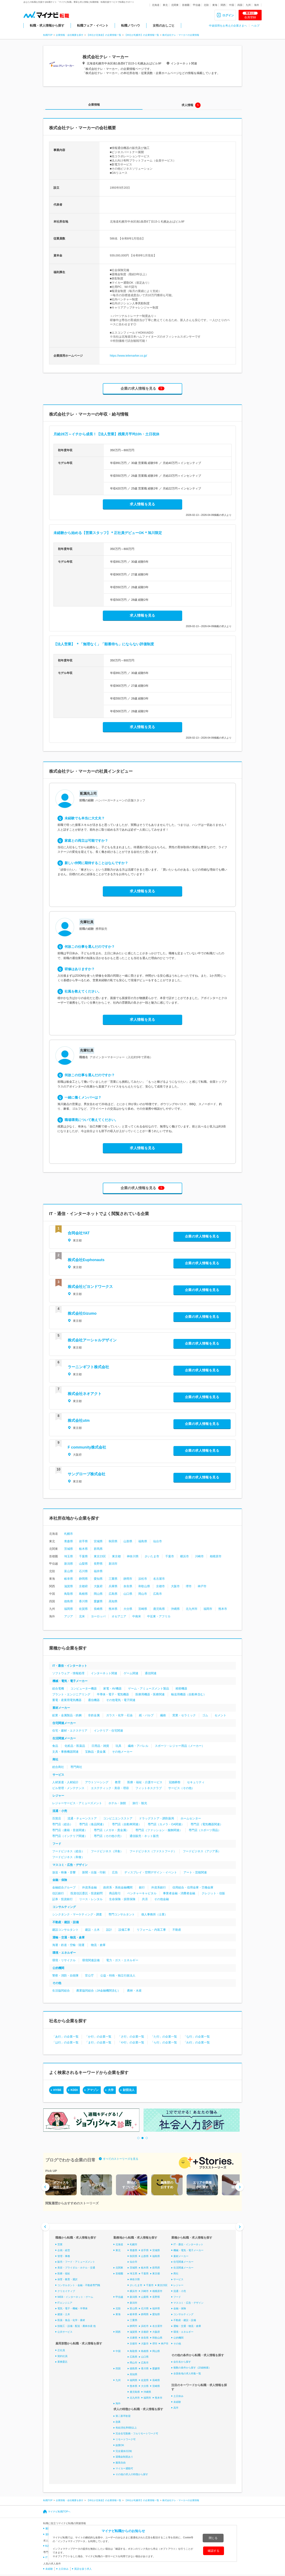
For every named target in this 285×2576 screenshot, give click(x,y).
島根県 (83, 1593)
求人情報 (187, 105)
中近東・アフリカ (158, 1616)
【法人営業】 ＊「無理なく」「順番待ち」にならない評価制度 (103, 644)
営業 (59, 2244)
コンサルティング (64, 1907)
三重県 (113, 1578)
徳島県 (68, 1601)
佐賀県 (83, 1608)
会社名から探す (182, 2361)
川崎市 (199, 1556)
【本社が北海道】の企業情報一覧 (104, 35)
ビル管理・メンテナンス (68, 1788)
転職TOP (47, 35)
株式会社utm (79, 1420)
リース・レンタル (91, 1899)
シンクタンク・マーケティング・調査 (77, 1914)
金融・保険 (59, 1880)
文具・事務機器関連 (65, 1751)
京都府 (83, 1586)
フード (56, 1843)
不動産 (176, 1929)
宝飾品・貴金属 (95, 1751)
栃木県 (83, 1548)
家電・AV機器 (112, 1688)
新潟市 (113, 1563)
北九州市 (191, 1608)
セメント (220, 1715)
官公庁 (89, 1975)
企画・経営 (63, 2250)
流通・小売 (59, 1811)
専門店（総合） (62, 1824)
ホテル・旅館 (117, 1803)
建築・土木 (63, 2314)
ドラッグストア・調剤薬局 (156, 1818)
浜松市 (142, 1578)
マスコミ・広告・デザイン (70, 1864)
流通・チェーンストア (82, 1818)
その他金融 (161, 1899)
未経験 (177, 2402)
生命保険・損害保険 (122, 1899)
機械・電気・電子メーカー (70, 1681)
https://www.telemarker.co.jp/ (128, 355)
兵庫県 (113, 1586)
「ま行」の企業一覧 (98, 2042)
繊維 (163, 1715)
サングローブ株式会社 (86, 1474)
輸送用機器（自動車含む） (188, 1694)
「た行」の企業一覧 (164, 2036)
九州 (248, 5)
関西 (223, 5)
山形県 (127, 1541)
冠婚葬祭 (175, 1782)
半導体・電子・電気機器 (113, 1694)
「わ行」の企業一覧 (196, 2042)
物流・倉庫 (98, 1945)
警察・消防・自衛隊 (65, 1975)
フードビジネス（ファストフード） (153, 1851)
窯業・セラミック (184, 1715)
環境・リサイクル (64, 1960)
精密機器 (181, 1688)
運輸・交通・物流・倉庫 (68, 1937)
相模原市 (215, 1556)
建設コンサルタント (65, 1929)
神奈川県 (133, 1556)
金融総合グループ (64, 1887)
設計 (109, 1929)
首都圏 (186, 5)
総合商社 (58, 1767)
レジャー (58, 1795)
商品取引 (115, 1893)
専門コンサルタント (121, 1914)
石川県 (83, 1571)
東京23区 (100, 1556)
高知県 (113, 1601)
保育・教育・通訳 (67, 2279)
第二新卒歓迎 (123, 2416)
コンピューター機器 (83, 1688)
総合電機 (58, 1688)
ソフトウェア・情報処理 (68, 1673)
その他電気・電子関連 (120, 1700)
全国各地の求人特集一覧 (187, 2373)
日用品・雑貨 (100, 1745)
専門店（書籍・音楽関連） (69, 1830)
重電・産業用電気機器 (66, 1700)
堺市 (189, 1586)
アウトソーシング (96, 1782)
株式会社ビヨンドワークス (90, 1287)
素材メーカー (61, 1707)
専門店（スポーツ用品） (205, 1830)
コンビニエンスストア (117, 1818)
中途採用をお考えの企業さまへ (228, 25)
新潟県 (68, 1563)
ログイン (228, 15)
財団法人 (129, 2090)
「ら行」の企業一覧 (164, 2042)
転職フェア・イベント (92, 25)
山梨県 (83, 1563)
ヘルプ (255, 25)
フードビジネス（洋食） (107, 1851)
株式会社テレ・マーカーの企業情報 (180, 35)
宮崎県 (142, 1608)
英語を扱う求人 (83, 2568)
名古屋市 (159, 1578)
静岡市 (127, 1578)
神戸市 (202, 1586)
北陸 (206, 5)
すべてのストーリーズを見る (120, 2158)
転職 (47, 2545)
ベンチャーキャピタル (141, 1893)
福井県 (98, 1571)
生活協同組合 (61, 1990)
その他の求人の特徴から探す (132, 2474)
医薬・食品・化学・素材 (71, 2320)
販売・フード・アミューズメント (76, 2261)
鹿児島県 (159, 1608)
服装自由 (121, 2462)
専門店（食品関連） (92, 1824)
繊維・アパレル (138, 1745)
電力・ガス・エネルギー (122, 1960)
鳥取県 (68, 1593)
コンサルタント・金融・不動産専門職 (78, 2285)
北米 (82, 1616)
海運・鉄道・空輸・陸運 (68, 1945)
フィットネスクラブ (148, 1788)
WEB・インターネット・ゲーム (75, 2296)
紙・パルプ (146, 1715)
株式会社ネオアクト (85, 1394)
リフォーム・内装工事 (151, 1929)
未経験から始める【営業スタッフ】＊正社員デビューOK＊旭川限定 (107, 533)
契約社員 (62, 2355)
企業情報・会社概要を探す (69, 35)
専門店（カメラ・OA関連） (166, 1824)
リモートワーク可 (126, 2439)
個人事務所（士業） (154, 1914)
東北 (165, 5)
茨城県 (68, 1548)
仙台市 (157, 1541)
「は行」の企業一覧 (65, 2042)
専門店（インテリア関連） (69, 1836)
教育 (118, 1782)
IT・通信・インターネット (69, 1665)
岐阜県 (68, 1578)
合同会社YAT (79, 1233)
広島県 (113, 1593)
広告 (115, 1872)
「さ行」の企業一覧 (131, 2036)
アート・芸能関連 (195, 1872)
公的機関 (58, 1968)
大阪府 (98, 1586)
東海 (214, 5)
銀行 (142, 1887)
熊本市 (222, 1608)
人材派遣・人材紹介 (65, 1782)
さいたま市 (152, 1556)
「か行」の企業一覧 (98, 2036)
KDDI (74, 2090)
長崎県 (98, 1608)
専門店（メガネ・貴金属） (111, 1830)
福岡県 (68, 1608)
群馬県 (98, 1548)
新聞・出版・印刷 (94, 1872)
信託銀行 (58, 1893)
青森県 (68, 1541)
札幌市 (68, 1533)
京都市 (160, 1586)
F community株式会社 (87, 1447)
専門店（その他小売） (108, 1836)
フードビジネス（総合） (68, 1851)
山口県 (127, 1593)
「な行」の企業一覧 (196, 2036)
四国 (239, 5)
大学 (111, 2090)
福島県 (142, 1541)
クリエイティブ (66, 2291)
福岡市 (208, 1608)
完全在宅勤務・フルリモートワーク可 (137, 2433)
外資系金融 (89, 1887)
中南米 (136, 1616)
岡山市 (142, 1593)
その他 (56, 1983)
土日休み (178, 2396)
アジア (68, 1616)
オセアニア (119, 1616)
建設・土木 (92, 1929)
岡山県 (98, 1593)
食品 (55, 1745)
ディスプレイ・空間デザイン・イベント (150, 1872)
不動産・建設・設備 (65, 1922)
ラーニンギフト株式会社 (88, 1367)
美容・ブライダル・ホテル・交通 (76, 2267)
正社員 (61, 2350)
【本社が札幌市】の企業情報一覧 (142, 35)
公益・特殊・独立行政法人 (117, 1975)
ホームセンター (191, 1818)
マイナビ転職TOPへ (59, 2511)
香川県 (83, 1601)
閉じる (213, 2538)
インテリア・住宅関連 (108, 1730)
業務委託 (62, 2361)
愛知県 (98, 1578)
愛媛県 (98, 1601)
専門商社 (76, 1767)
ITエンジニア (64, 2302)
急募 (118, 2421)
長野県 (98, 1563)
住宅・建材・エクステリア (69, 1730)
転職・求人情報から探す (47, 25)
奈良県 (127, 1586)
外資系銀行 (158, 1887)
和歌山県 (144, 1586)
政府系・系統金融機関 (117, 1887)
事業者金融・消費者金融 (179, 1893)
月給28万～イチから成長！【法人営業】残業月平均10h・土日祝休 (106, 434)
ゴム (205, 1715)
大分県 (127, 1608)
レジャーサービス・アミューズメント (77, 1803)
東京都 (116, 1556)
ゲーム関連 (131, 1673)
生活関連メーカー (64, 1738)
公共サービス (65, 2331)
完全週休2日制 (124, 2450)
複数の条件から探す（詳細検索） (192, 2367)
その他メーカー (122, 1751)
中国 (231, 5)
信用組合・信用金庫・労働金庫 (192, 1887)
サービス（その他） (181, 1788)
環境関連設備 (91, 1960)
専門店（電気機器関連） (207, 1824)
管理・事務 (63, 2255)
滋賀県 (68, 1586)
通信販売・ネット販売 (144, 1836)
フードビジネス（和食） (68, 1857)
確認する (213, 2550)
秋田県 (113, 1541)
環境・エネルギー (64, 1952)
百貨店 (56, 1818)
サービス (58, 1774)
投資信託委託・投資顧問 (86, 1893)
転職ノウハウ (130, 25)
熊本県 (113, 1608)
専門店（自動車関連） (126, 1824)
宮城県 (98, 1541)
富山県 (68, 1571)
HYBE (57, 2090)
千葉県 (83, 1556)
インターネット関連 (104, 1673)
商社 (55, 1759)
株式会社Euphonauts (86, 1260)
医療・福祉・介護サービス (144, 1782)
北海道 (155, 5)
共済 (145, 1899)
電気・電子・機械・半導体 (72, 2308)
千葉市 (169, 1556)
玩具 (118, 1745)
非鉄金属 (94, 1715)
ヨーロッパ (98, 1616)
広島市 (157, 1593)
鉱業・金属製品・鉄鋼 (66, 1715)
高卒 (175, 2407)
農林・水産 (134, 1990)
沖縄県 (175, 1608)
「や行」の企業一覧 (131, 2042)
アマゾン (93, 2090)
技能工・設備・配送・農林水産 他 (76, 2326)
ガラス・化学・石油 (119, 1715)
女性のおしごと (164, 25)
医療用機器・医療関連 (150, 1694)
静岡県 (83, 1578)
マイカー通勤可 (124, 2468)
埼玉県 (68, 1556)
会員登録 (250, 15)
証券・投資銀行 (62, 1899)
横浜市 (184, 1556)
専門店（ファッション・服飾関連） (158, 1830)
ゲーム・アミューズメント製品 (148, 1688)
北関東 (175, 5)
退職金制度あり (124, 2456)
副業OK (120, 2445)
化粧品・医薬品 (75, 1745)
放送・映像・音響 (64, 1872)
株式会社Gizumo (82, 1313)
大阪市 (175, 1586)
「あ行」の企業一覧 (65, 2036)
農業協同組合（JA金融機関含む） (98, 1990)
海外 (256, 5)
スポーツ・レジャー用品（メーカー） (180, 1745)
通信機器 (94, 1700)
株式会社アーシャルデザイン (92, 1340)
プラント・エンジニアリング (71, 1694)
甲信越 (196, 5)
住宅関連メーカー (64, 1723)
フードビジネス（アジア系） (202, 1851)
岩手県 (83, 1541)
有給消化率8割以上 (126, 2427)
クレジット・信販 (213, 1893)
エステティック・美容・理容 (110, 1788)
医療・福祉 (63, 2273)
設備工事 (124, 1929)
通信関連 (150, 1673)
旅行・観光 (139, 1803)
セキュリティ (196, 1782)
